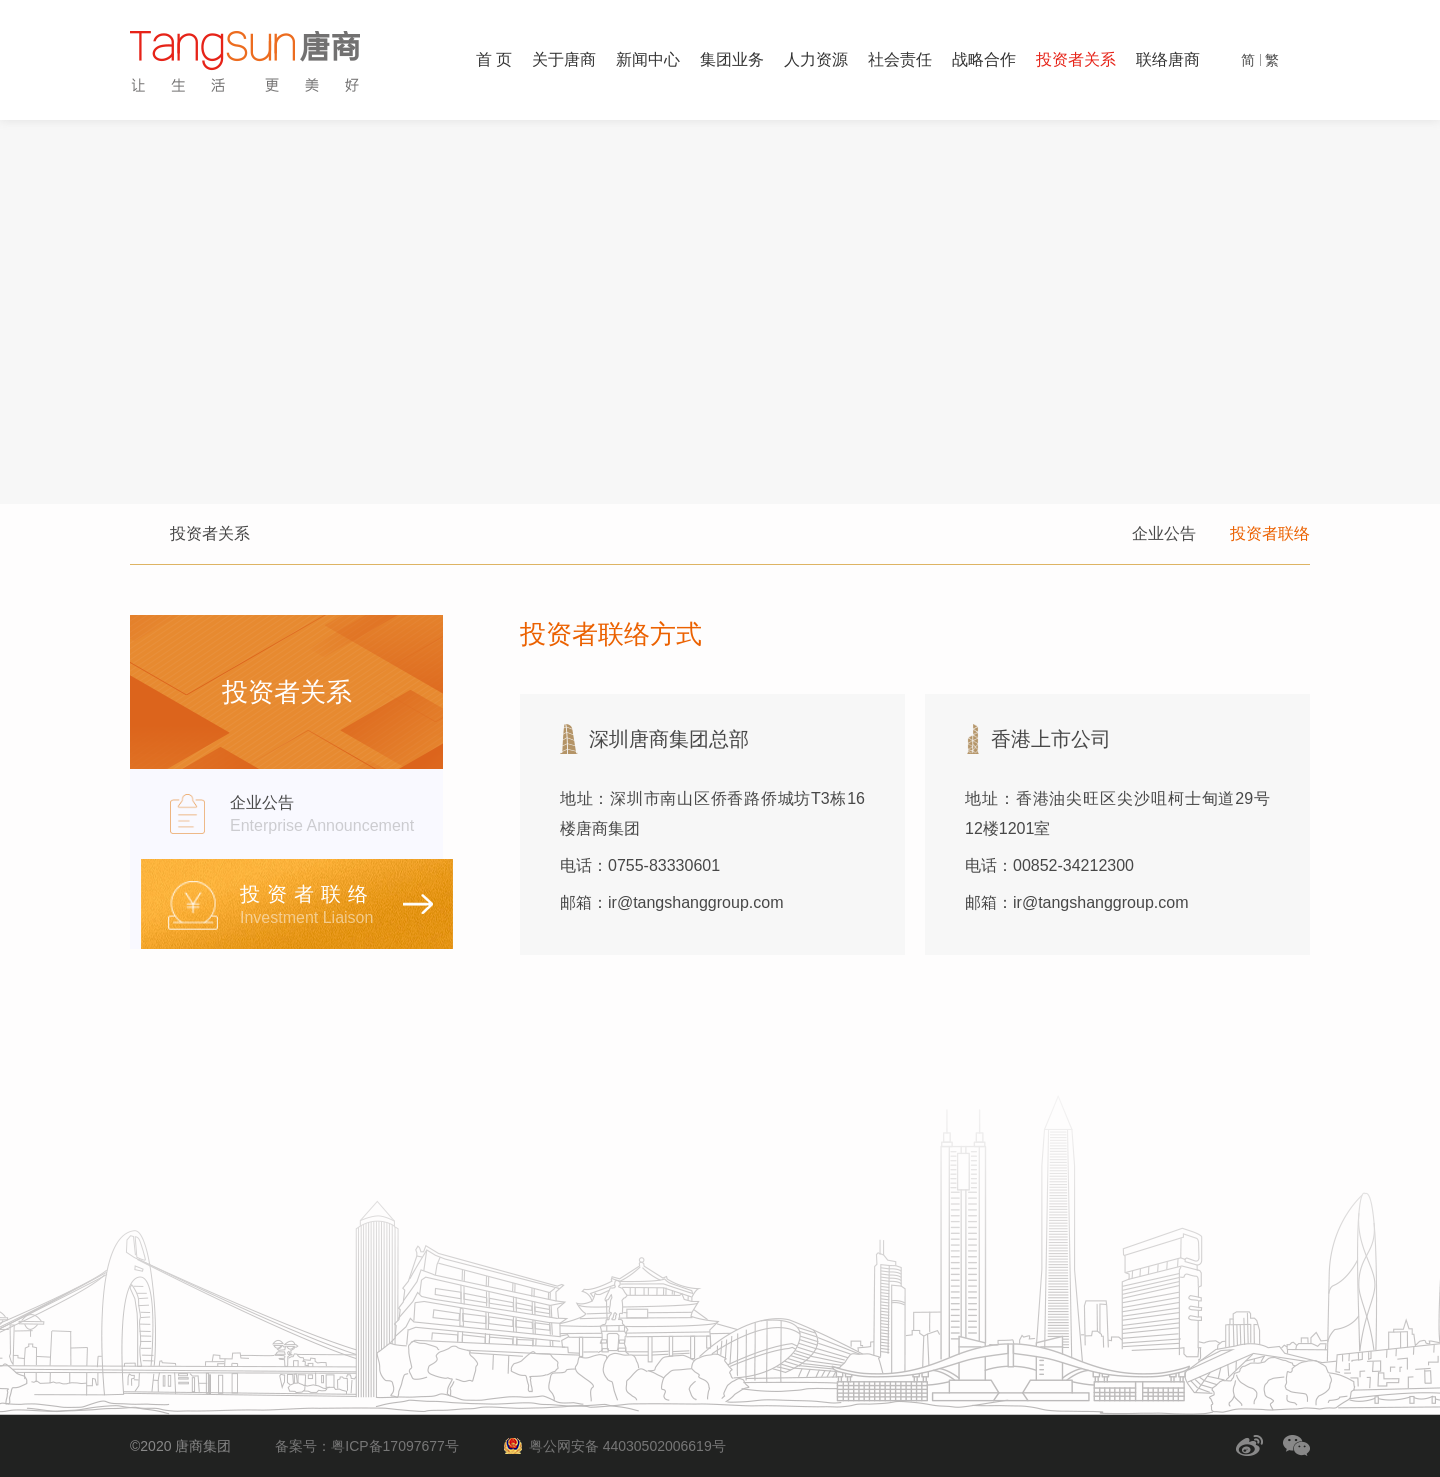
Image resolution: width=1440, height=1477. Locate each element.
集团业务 (732, 59)
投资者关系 (1076, 59)
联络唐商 (1168, 59)
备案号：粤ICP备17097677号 (367, 1446)
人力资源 (816, 59)
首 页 (494, 59)
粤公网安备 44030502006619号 (627, 1446)
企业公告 (1164, 533)
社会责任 (900, 59)
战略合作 (984, 59)
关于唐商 (564, 59)
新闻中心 (648, 59)
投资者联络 (1270, 533)
